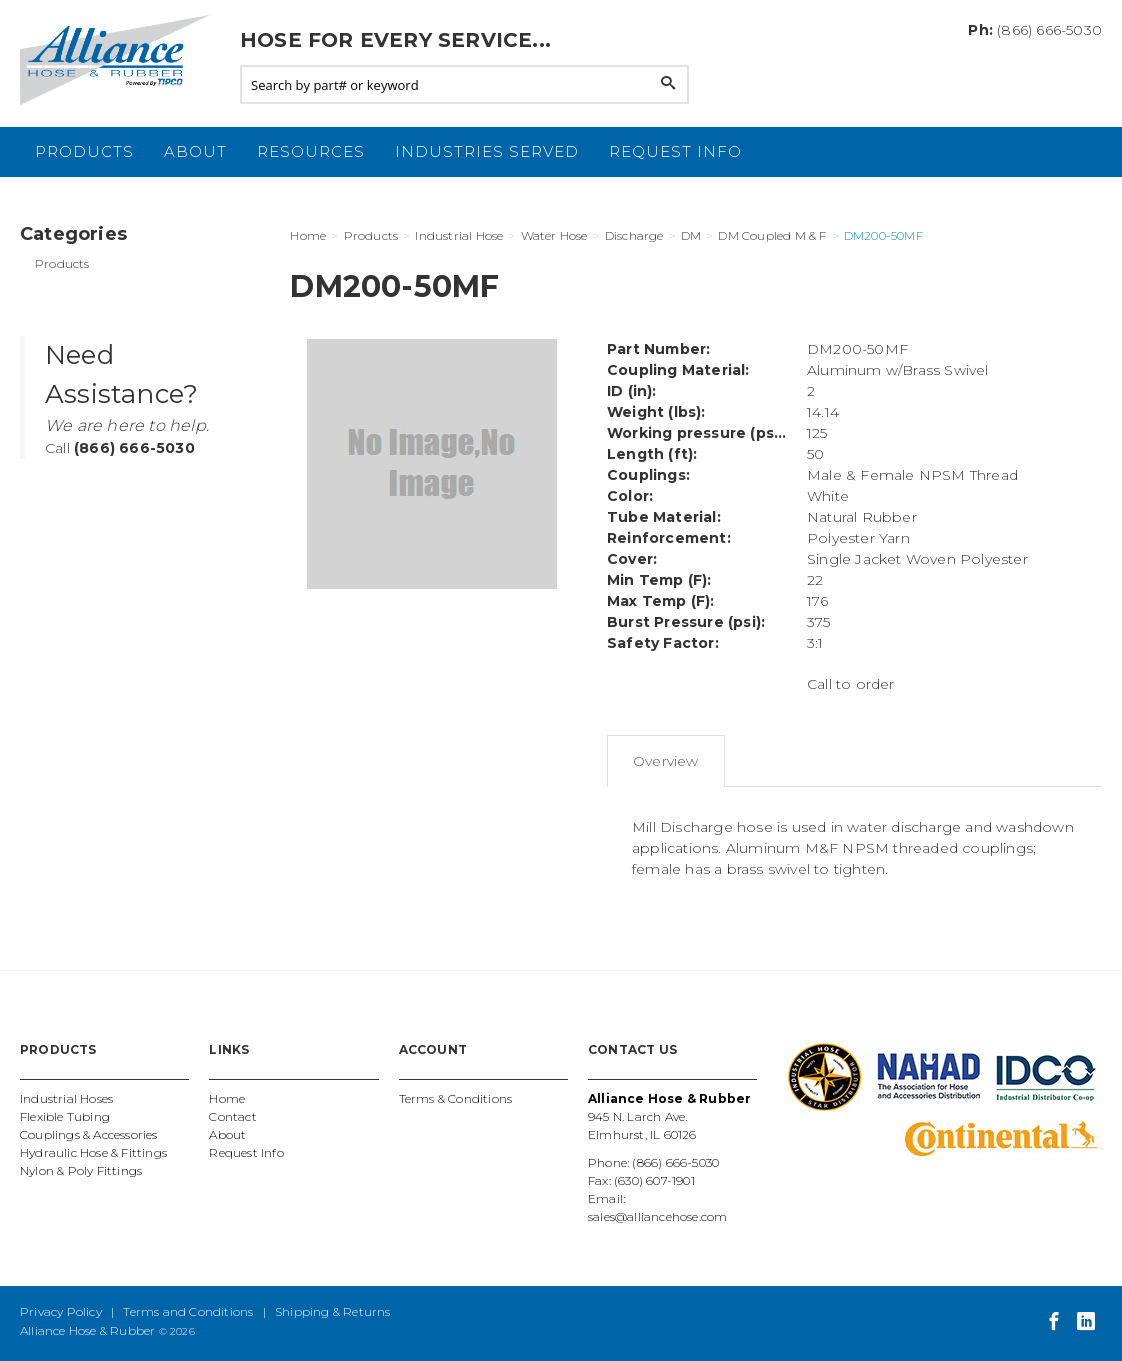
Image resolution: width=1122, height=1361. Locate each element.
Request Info (675, 151)
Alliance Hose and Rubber (120, 60)
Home (227, 1098)
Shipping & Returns (333, 1311)
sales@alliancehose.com (657, 1216)
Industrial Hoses (66, 1098)
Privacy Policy (61, 1311)
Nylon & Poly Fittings (81, 1170)
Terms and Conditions (188, 1311)
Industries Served (487, 151)
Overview (666, 761)
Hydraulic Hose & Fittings (93, 1152)
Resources (311, 151)
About (195, 151)
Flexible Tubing (65, 1116)
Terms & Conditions (456, 1098)
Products (84, 151)
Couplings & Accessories (89, 1134)
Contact (232, 1116)
